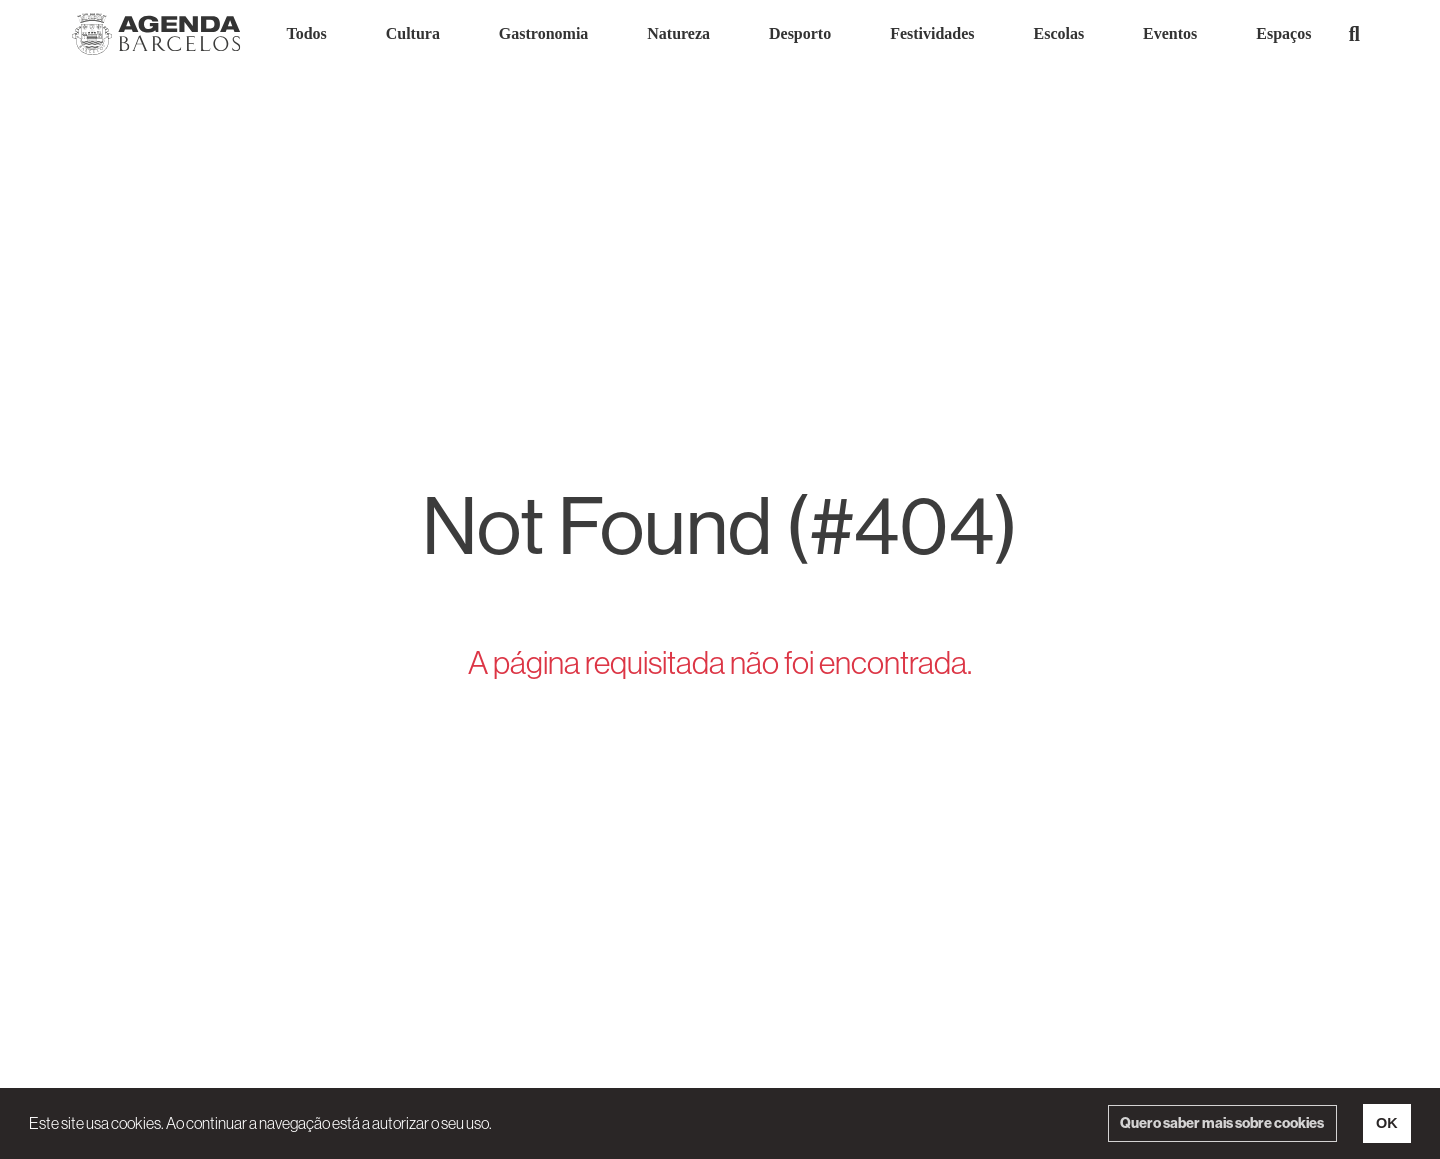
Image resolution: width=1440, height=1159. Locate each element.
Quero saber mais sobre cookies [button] (1222, 1123)
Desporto (800, 33)
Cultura (413, 33)
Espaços (1283, 33)
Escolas (1059, 33)
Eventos (1170, 33)
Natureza (678, 33)
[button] (1354, 34)
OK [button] (1387, 1123)
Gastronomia (543, 33)
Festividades (932, 33)
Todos (306, 33)
